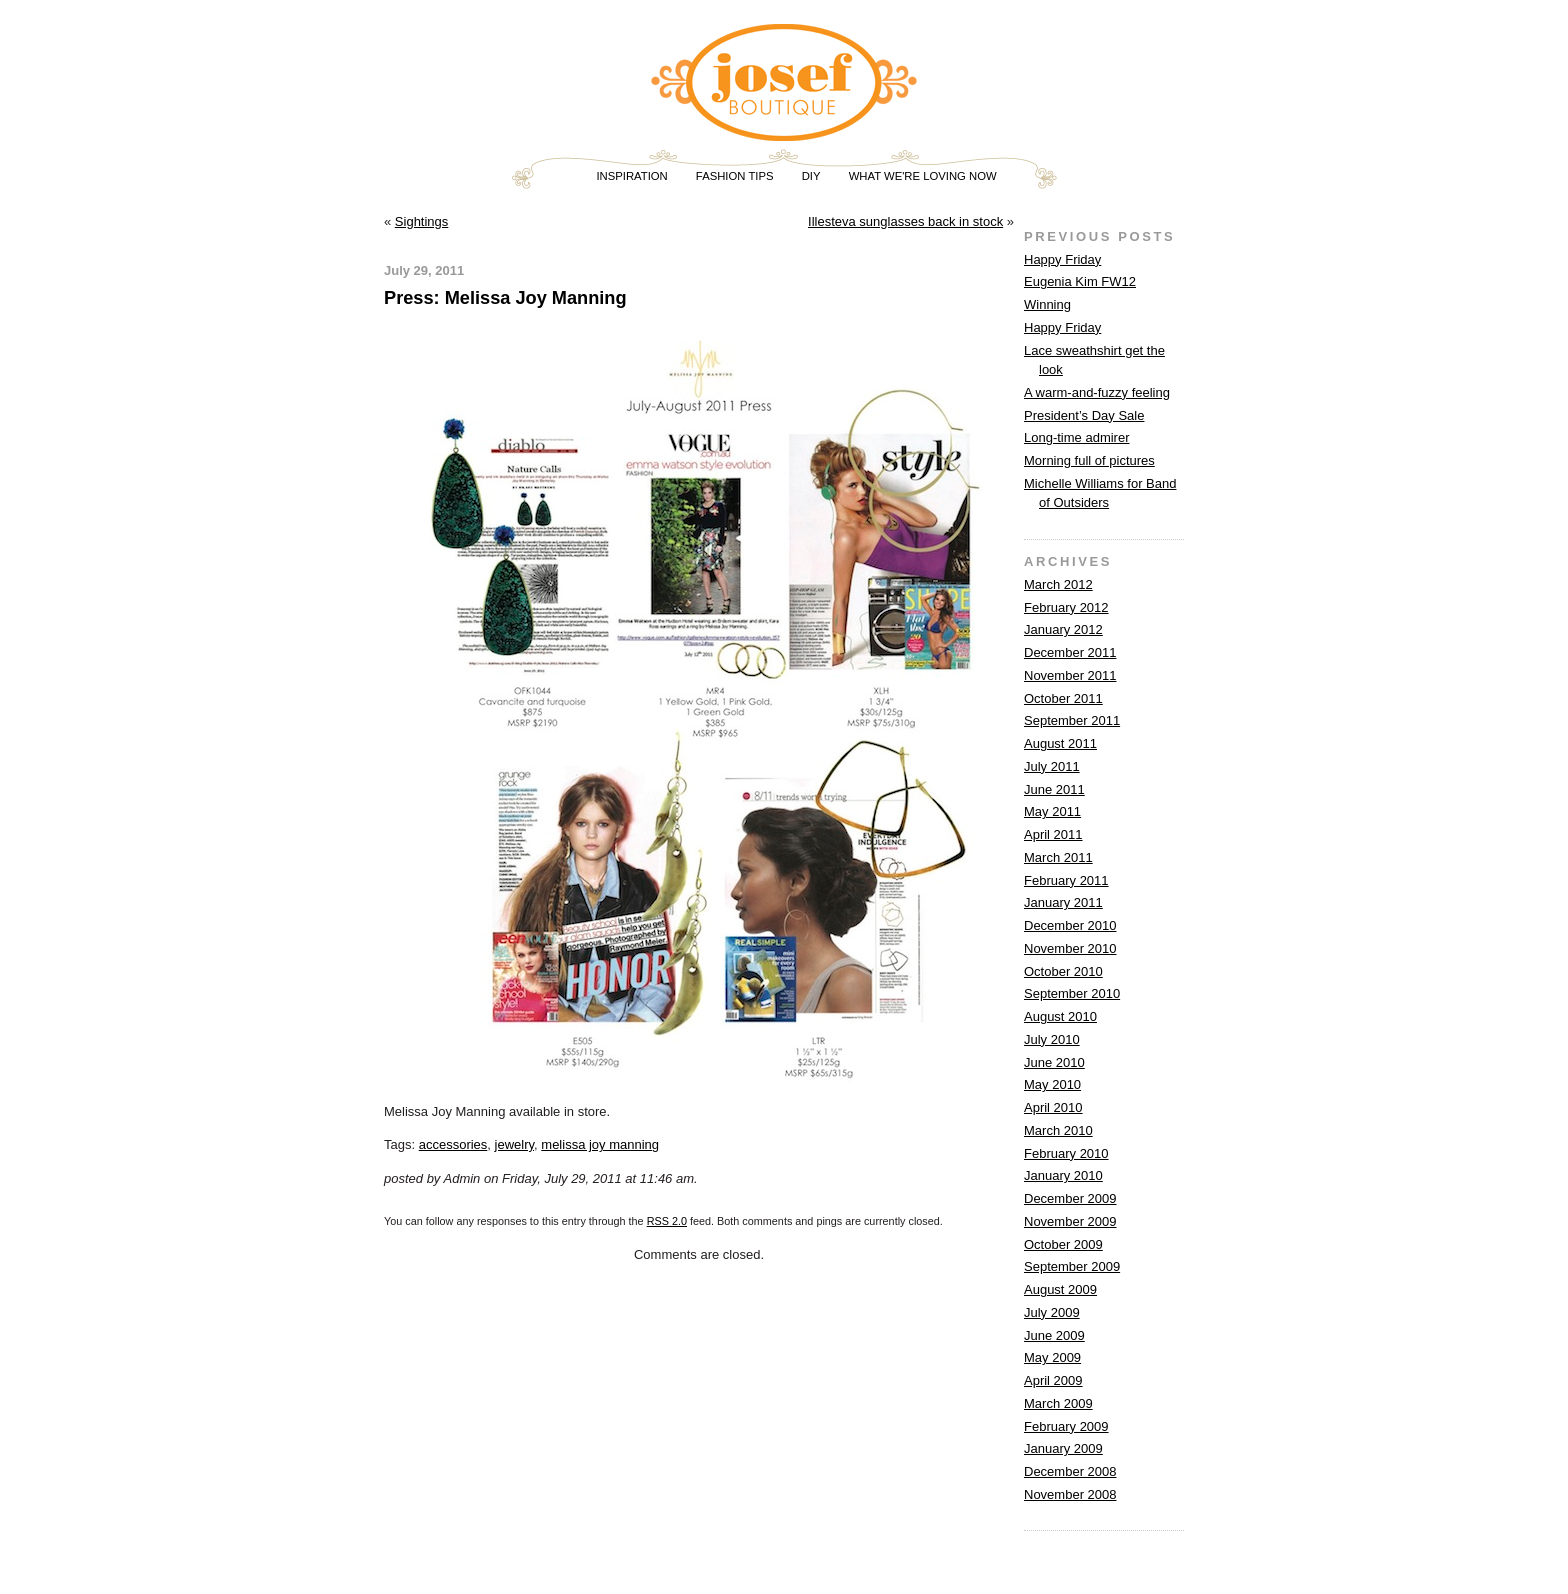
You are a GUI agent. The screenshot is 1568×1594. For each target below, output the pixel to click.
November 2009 (1070, 1221)
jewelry (515, 1144)
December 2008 (1070, 1471)
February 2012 (1066, 607)
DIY (811, 176)
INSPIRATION (631, 176)
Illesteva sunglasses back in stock (905, 221)
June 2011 (1054, 789)
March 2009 (1058, 1403)
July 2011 (1052, 766)
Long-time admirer (1077, 437)
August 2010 (1060, 1016)
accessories (453, 1144)
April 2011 (1053, 834)
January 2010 (1063, 1175)
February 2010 (1066, 1153)
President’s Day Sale (1084, 415)
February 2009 (1066, 1426)
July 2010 (1052, 1039)
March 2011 (1058, 857)
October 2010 (1063, 971)
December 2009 (1070, 1198)
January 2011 (1063, 902)
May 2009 (1052, 1357)
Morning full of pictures (1089, 460)
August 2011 (1060, 743)
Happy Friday (1062, 259)
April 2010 (1053, 1107)
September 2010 (1072, 993)
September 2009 (1072, 1266)
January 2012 (1063, 629)
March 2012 (1058, 584)
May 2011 (1052, 811)
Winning (1047, 304)
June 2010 (1054, 1062)
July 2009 (1052, 1312)
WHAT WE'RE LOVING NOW (923, 176)
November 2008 (1070, 1494)
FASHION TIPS (735, 176)
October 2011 (1063, 698)
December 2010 (1070, 925)
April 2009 (1053, 1380)
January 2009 (1063, 1448)
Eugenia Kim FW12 (1080, 281)
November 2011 (1070, 675)
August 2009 (1060, 1289)
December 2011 (1070, 652)
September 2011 (1072, 720)
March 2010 (1058, 1130)
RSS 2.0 (667, 1221)
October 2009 (1063, 1244)
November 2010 (1070, 948)
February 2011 (1066, 880)
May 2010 (1052, 1084)
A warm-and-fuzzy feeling (1097, 392)
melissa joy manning (600, 1144)
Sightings (421, 221)
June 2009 (1054, 1335)
